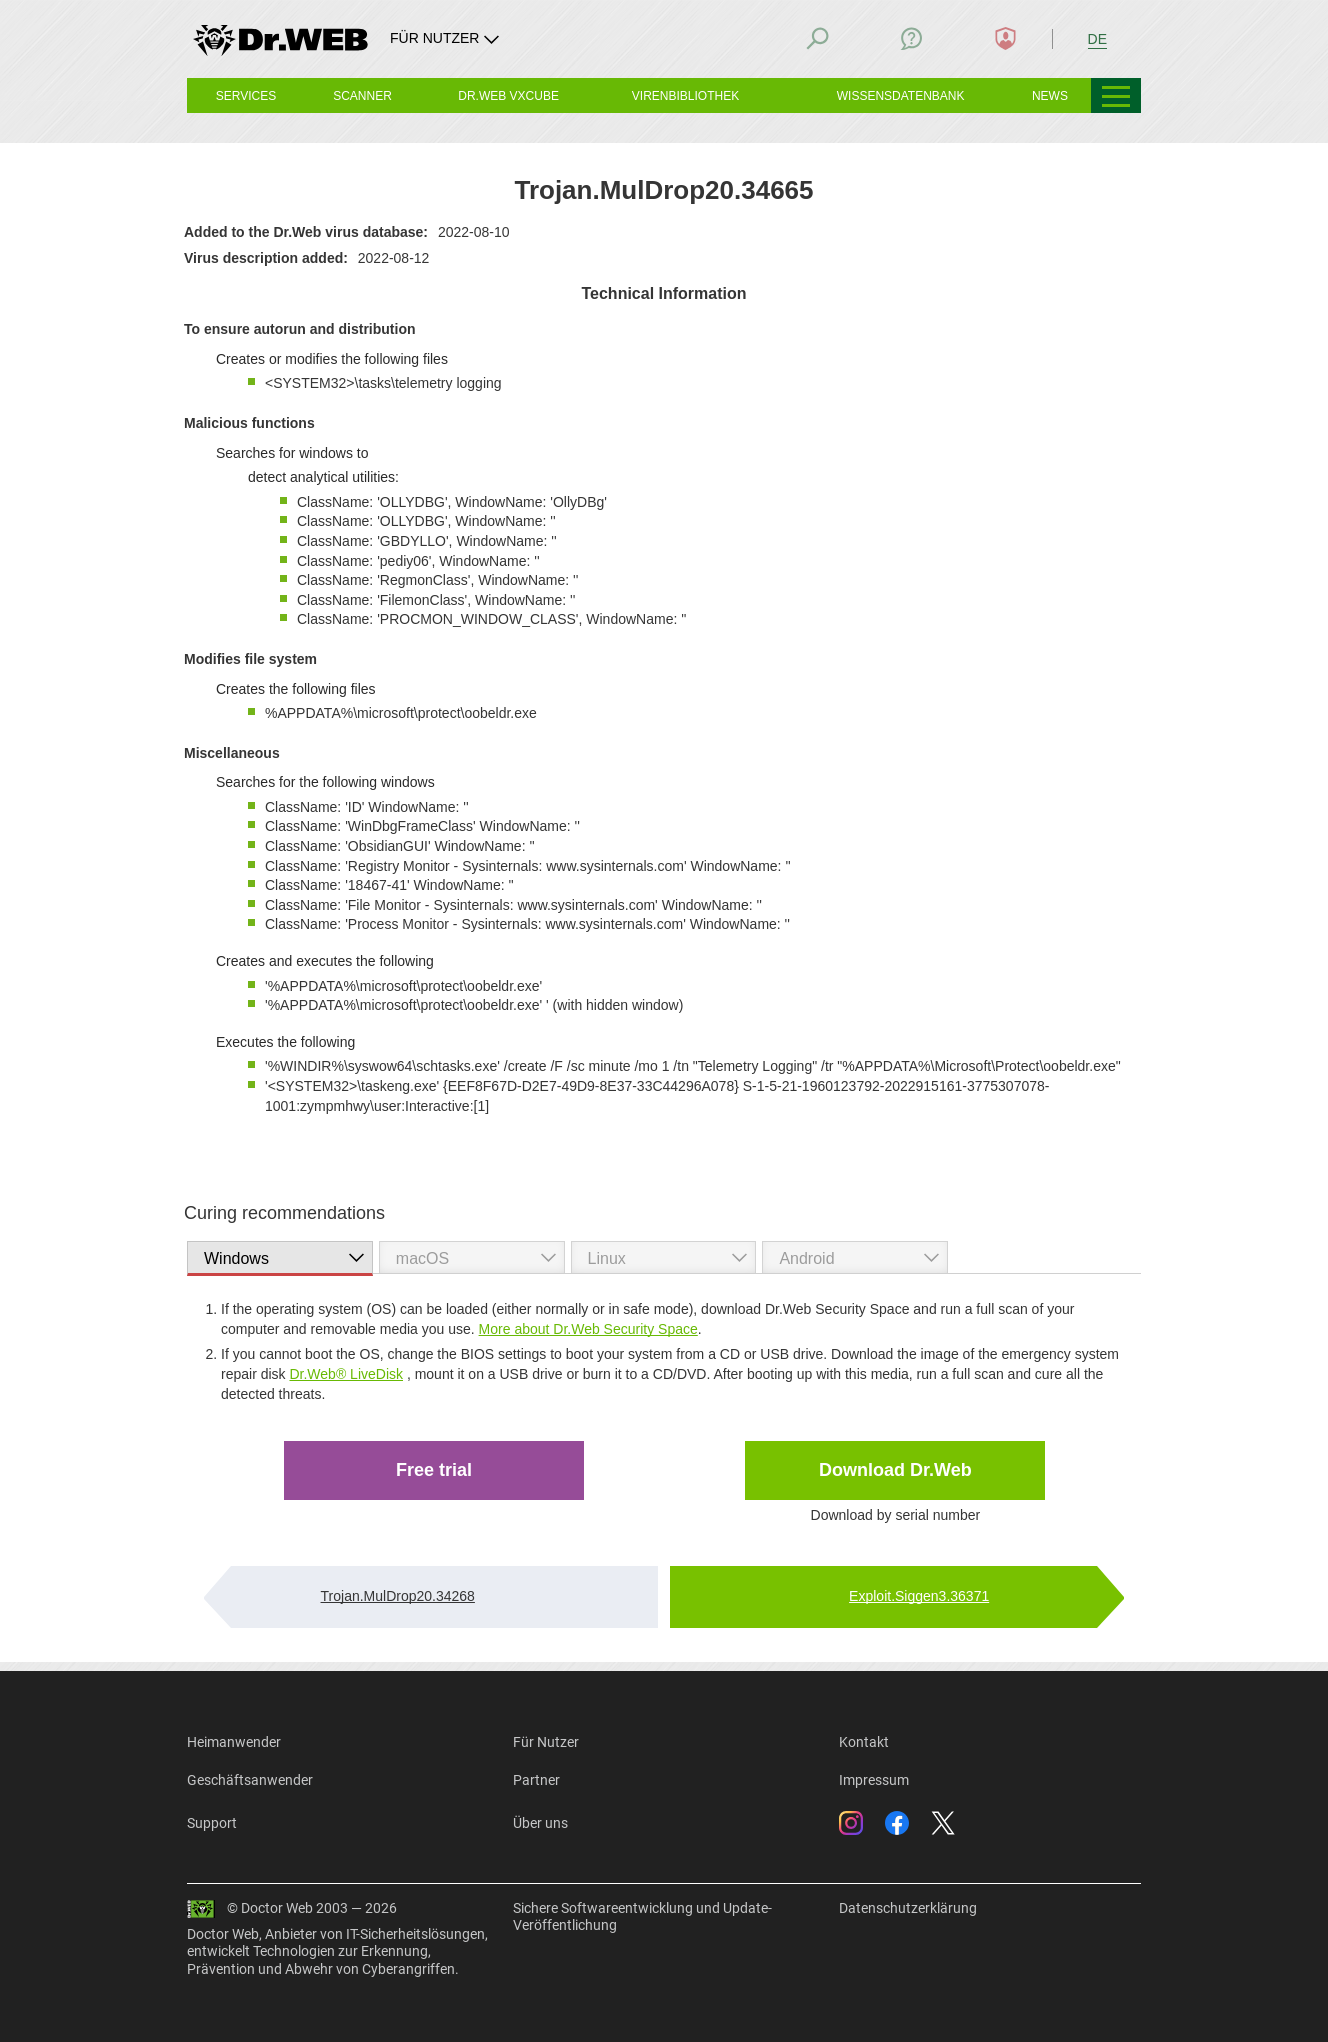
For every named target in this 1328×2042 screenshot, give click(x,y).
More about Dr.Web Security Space (588, 1329)
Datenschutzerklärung (908, 1908)
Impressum (874, 1780)
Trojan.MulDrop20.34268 (398, 1596)
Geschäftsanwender (250, 1780)
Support (212, 1823)
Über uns (540, 1823)
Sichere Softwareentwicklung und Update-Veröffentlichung (642, 1917)
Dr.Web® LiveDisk (346, 1374)
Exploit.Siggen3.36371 (919, 1596)
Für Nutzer (546, 1742)
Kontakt (864, 1742)
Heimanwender (234, 1742)
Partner (536, 1780)
